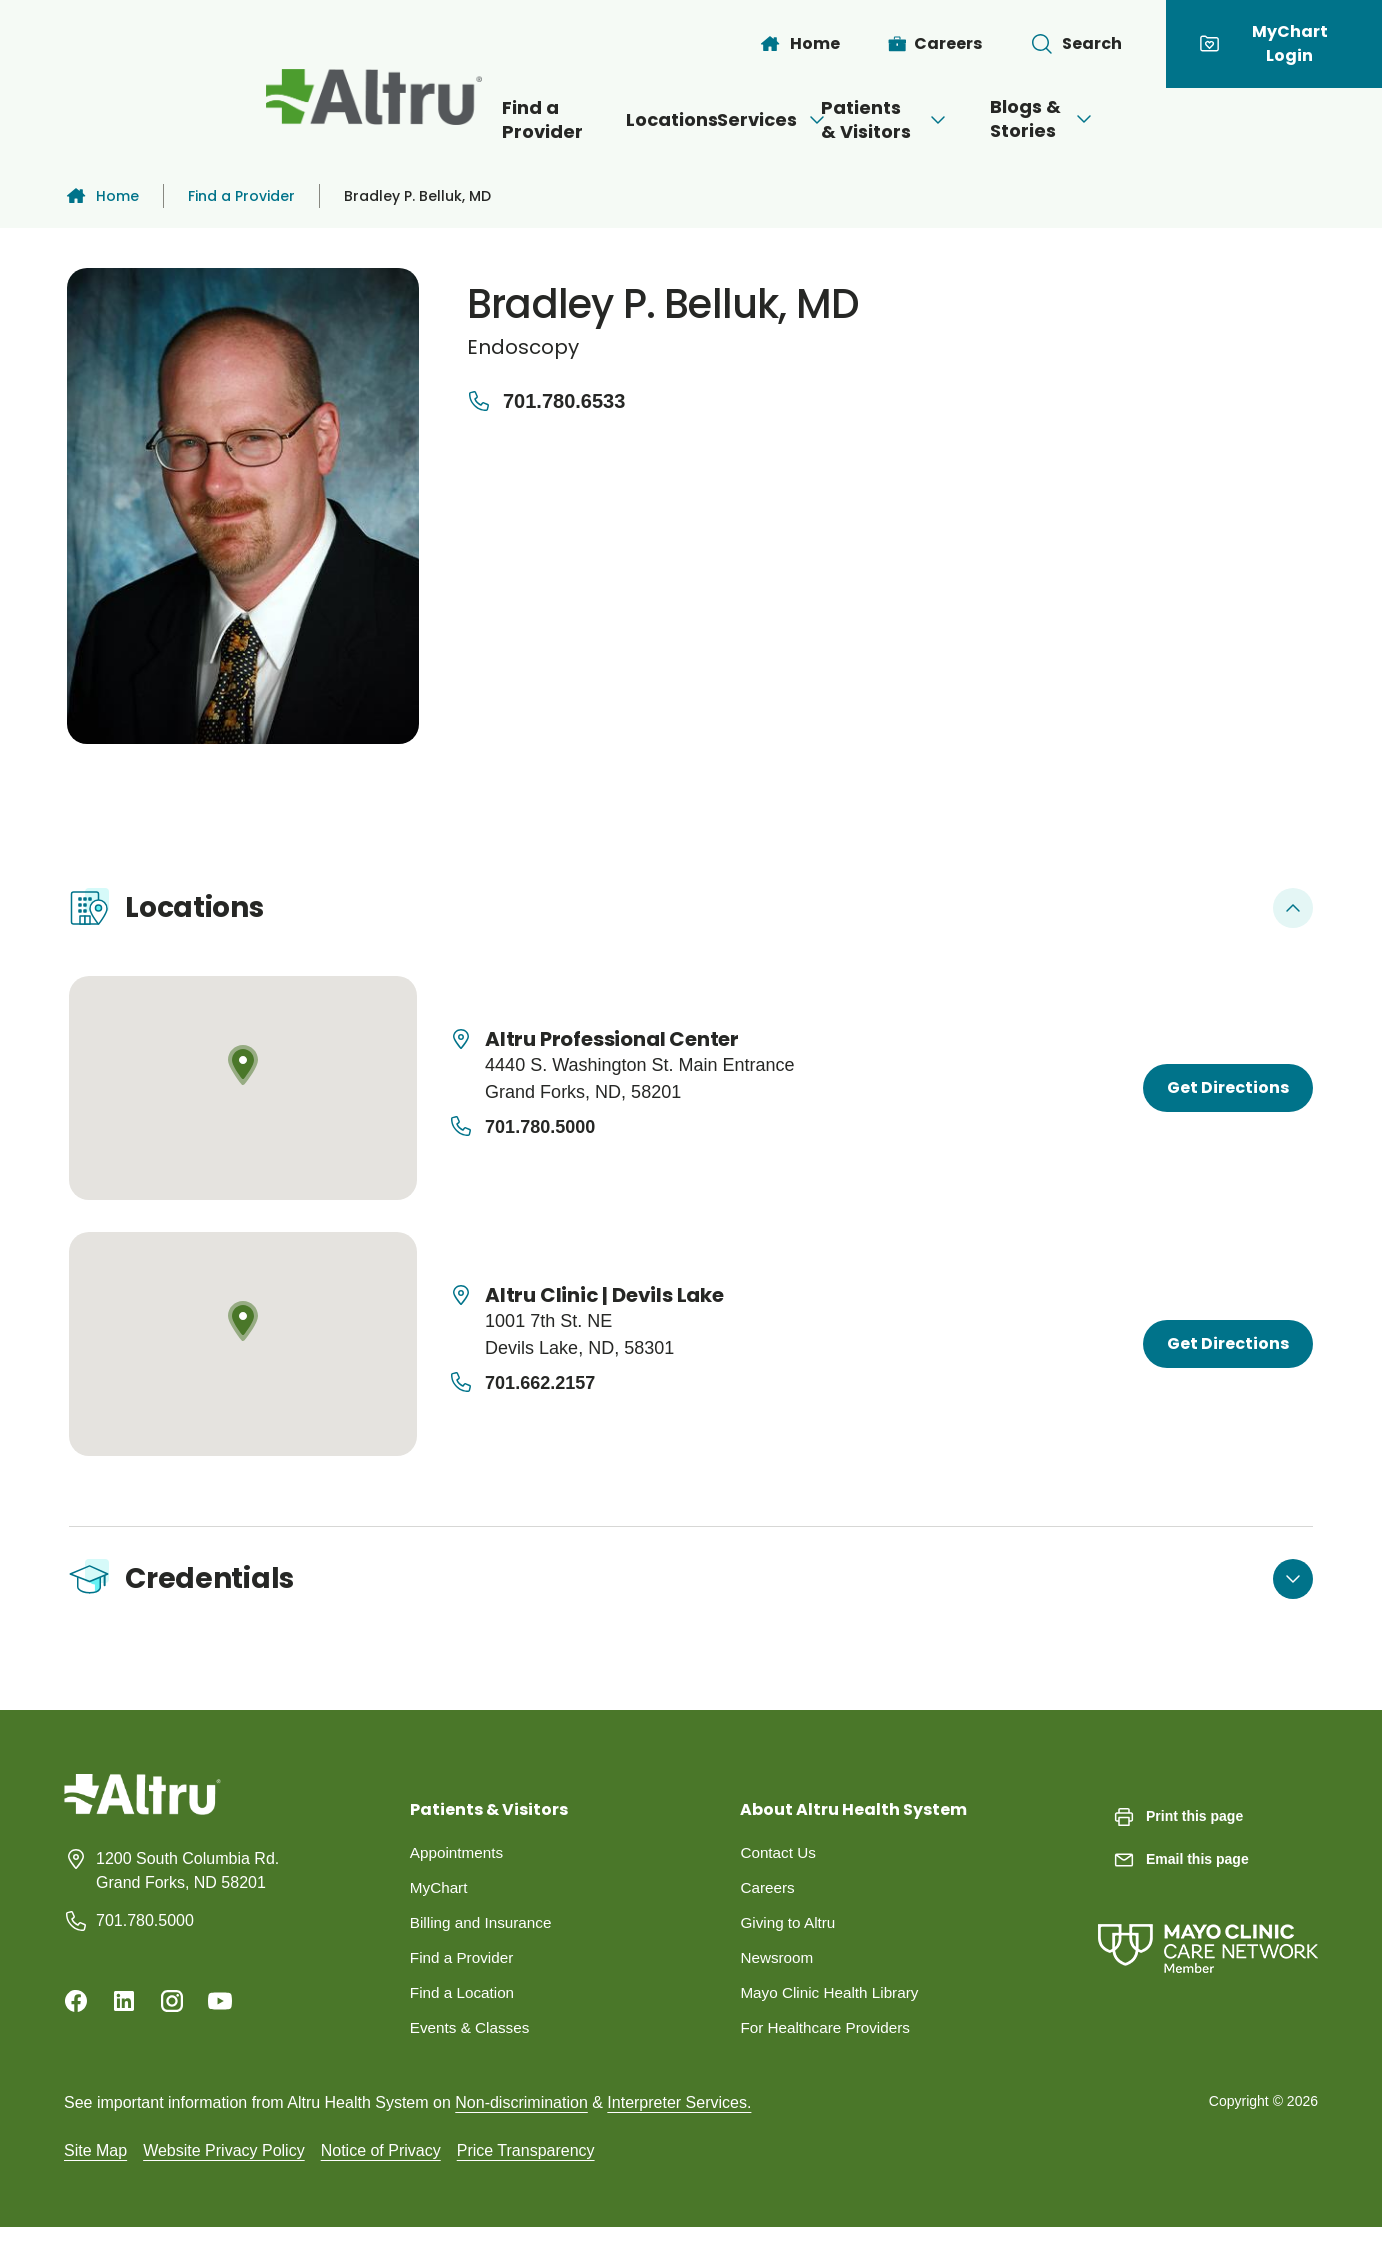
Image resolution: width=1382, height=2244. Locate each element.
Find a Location (464, 2006)
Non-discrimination (521, 2118)
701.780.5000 (540, 1127)
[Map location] (243, 1088)
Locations (584, 119)
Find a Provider (427, 119)
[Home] (799, 44)
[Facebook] (76, 2010)
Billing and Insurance (484, 1934)
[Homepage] (142, 1818)
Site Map (95, 2166)
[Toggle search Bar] (1076, 44)
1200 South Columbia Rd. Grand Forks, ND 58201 (187, 1879)
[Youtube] (220, 2010)
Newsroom (778, 1970)
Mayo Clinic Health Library (833, 2006)
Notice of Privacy (381, 2166)
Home (101, 196)
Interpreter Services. (679, 2118)
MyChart (440, 1898)
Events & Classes (472, 2042)
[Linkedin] (124, 2010)
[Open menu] (770, 120)
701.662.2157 (540, 1383)
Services (726, 119)
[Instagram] (172, 2010)
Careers (768, 1898)
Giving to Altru (790, 1934)
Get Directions (1228, 1087)
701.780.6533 (546, 401)
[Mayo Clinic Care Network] (1208, 1937)
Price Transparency (526, 2166)
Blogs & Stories (1154, 118)
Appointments (459, 1862)
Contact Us (779, 1862)
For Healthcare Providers (829, 2042)
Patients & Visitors (925, 119)
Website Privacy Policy (224, 2166)
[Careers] (935, 44)
